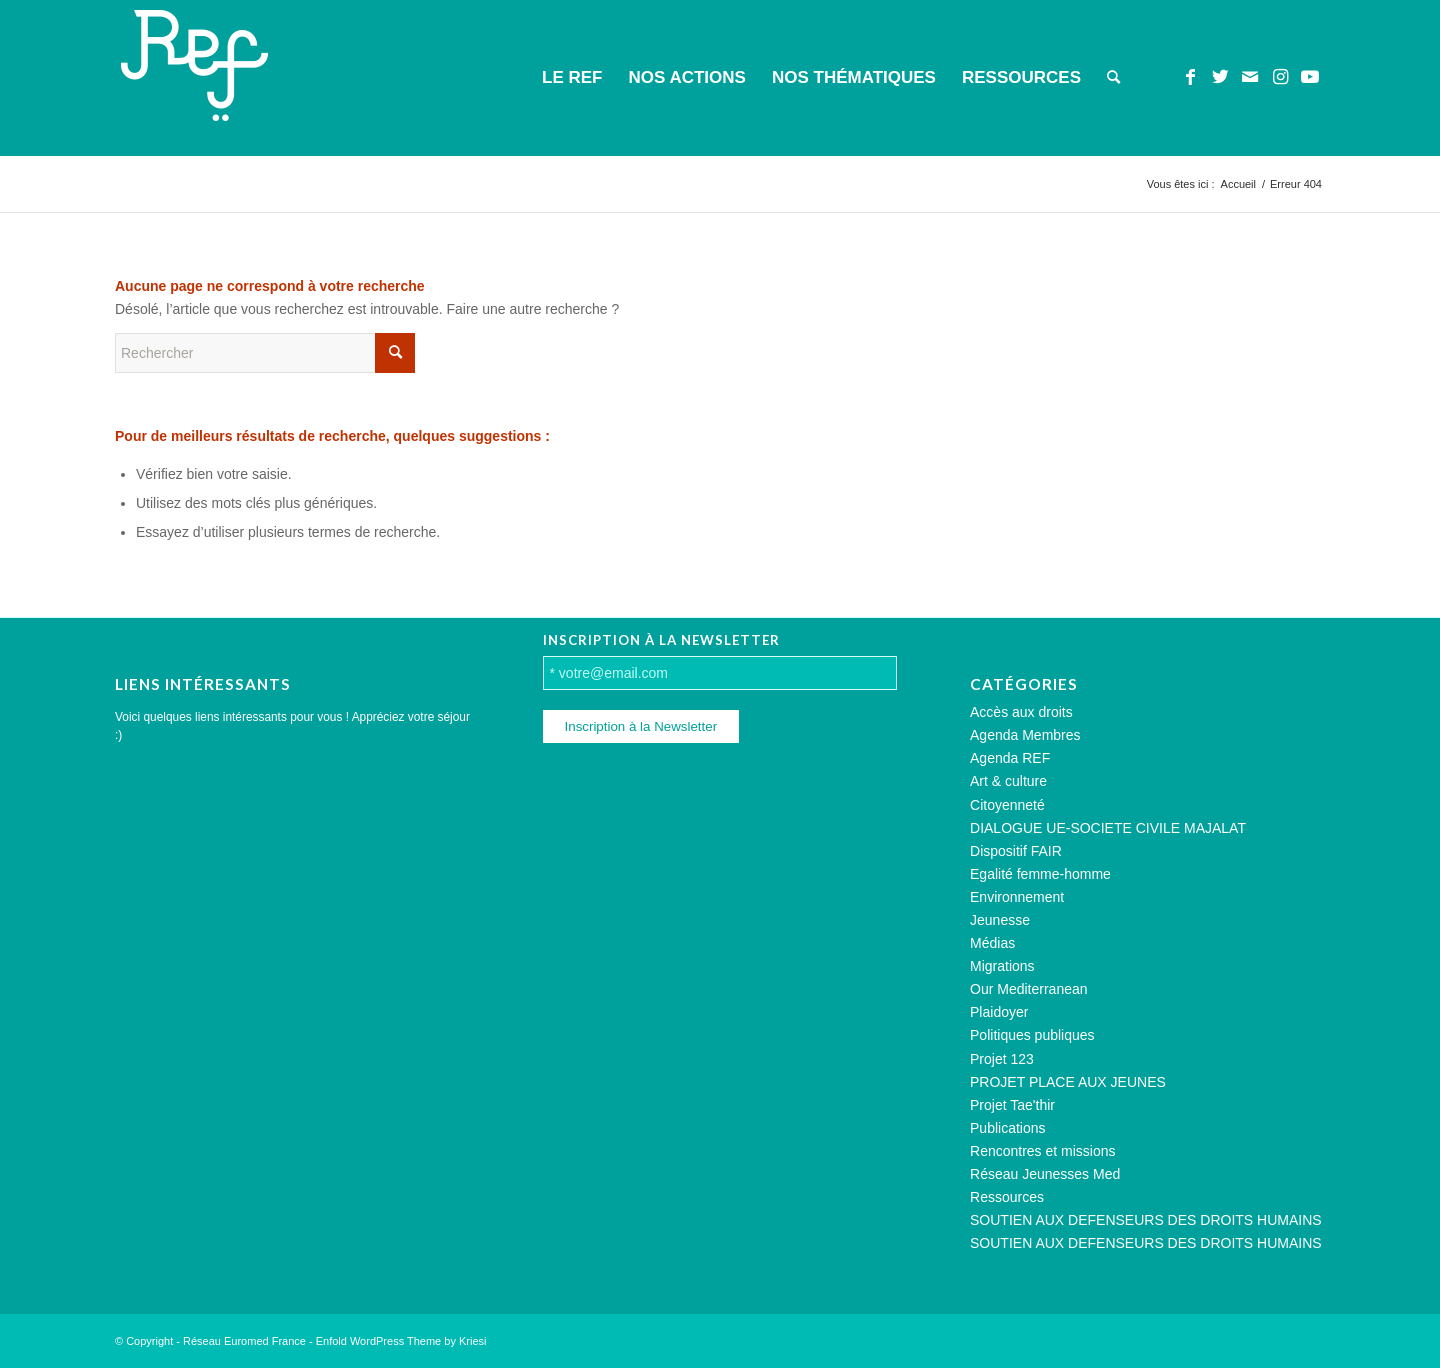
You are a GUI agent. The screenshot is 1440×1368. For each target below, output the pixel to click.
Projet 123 (1002, 1059)
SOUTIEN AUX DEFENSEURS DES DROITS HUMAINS (1146, 1220)
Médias (992, 943)
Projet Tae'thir (1012, 1105)
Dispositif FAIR (1016, 851)
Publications (1008, 1128)
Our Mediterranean (1029, 989)
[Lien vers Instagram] (1280, 77)
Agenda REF (1010, 758)
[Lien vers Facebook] (1190, 77)
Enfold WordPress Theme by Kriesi (401, 1341)
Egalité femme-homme (1040, 874)
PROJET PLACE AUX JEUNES (1068, 1082)
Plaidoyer (999, 1012)
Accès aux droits (1021, 712)
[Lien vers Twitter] (1220, 77)
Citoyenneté (1007, 805)
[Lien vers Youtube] (1310, 77)
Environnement (1017, 897)
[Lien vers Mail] (1250, 77)
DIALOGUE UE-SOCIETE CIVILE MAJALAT (1108, 828)
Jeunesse (1000, 920)
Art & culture (1008, 781)
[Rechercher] (1113, 78)
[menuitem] (572, 78)
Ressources (1007, 1197)
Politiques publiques (1032, 1035)
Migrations (1002, 966)
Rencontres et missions (1043, 1151)
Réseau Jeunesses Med (1045, 1174)
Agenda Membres (1025, 735)
